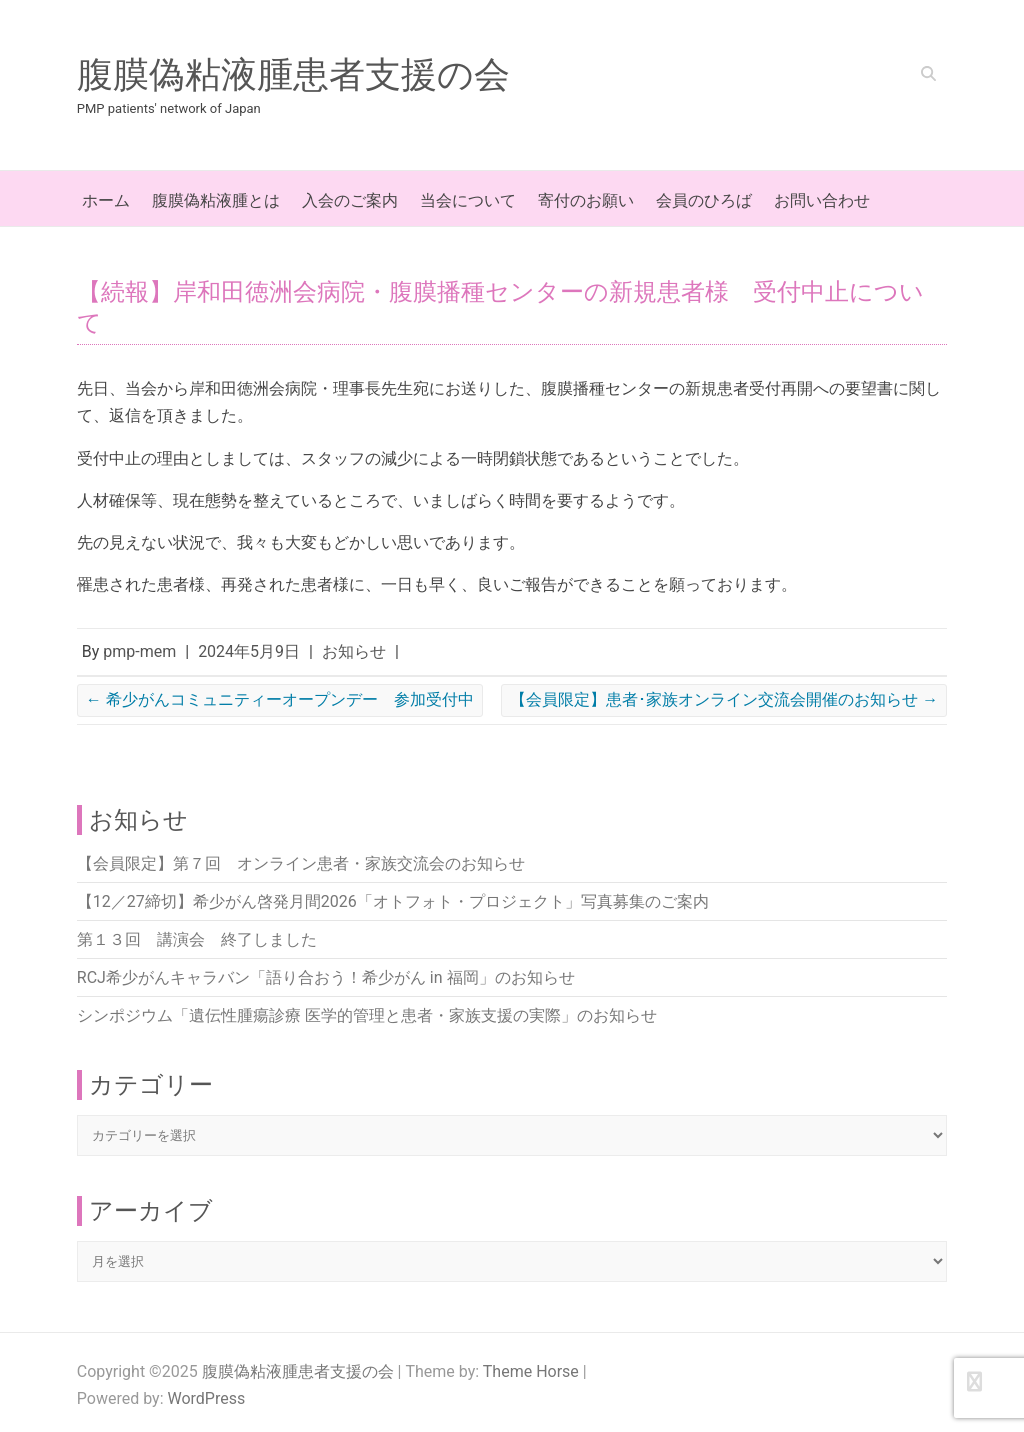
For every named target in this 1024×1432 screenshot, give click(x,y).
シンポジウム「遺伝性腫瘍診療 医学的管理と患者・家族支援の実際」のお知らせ (367, 1015)
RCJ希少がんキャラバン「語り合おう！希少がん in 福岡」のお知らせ (326, 977)
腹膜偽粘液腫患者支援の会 (293, 75)
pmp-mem (139, 651)
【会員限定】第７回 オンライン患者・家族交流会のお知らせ (301, 863)
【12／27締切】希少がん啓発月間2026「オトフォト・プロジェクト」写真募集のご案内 (393, 901)
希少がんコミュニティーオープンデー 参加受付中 (280, 699)
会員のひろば (704, 200)
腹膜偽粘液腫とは (216, 200)
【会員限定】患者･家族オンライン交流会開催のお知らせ (724, 699)
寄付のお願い (586, 200)
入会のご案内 (350, 200)
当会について (468, 200)
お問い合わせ (822, 200)
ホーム (106, 200)
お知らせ (354, 651)
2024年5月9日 (249, 651)
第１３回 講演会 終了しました (197, 939)
